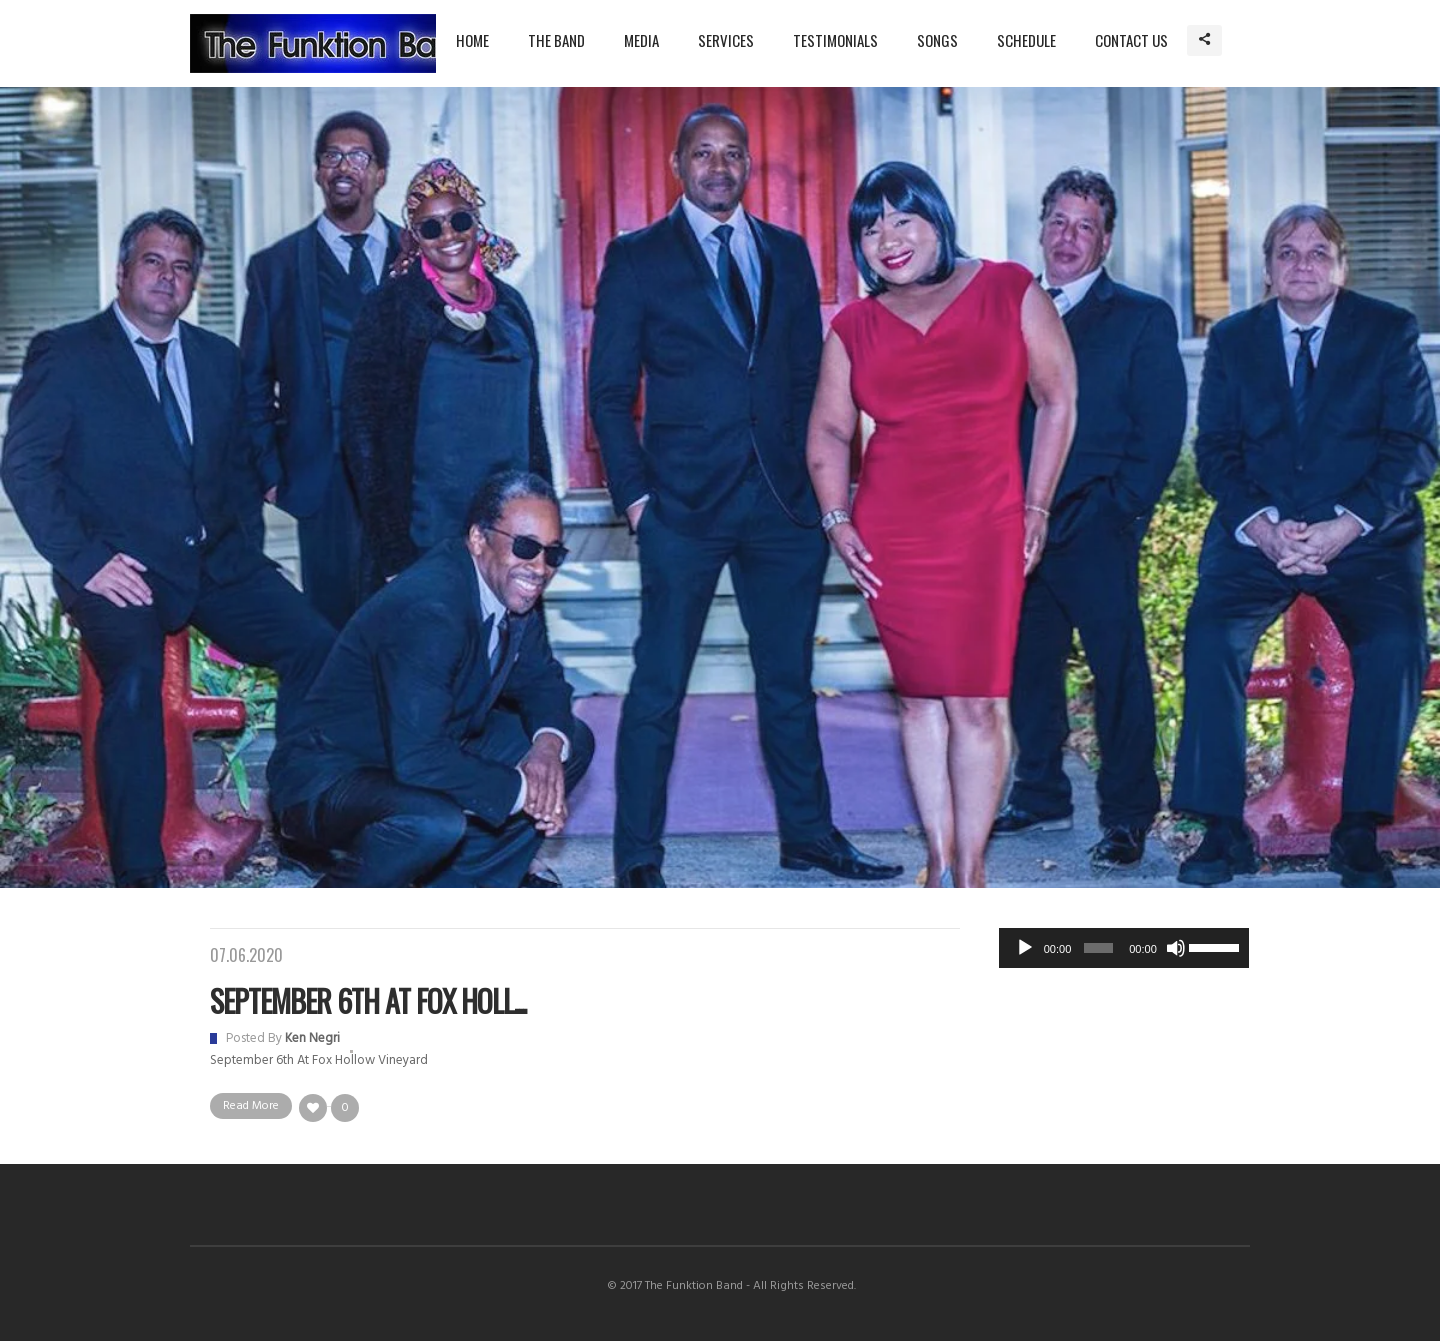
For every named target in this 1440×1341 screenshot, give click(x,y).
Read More (251, 1106)
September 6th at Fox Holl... (368, 1000)
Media (641, 40)
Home (472, 40)
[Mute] (1176, 948)
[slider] (1098, 948)
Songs (937, 40)
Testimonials (835, 40)
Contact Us (1131, 40)
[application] (1124, 948)
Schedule (1026, 40)
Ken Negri (312, 1038)
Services (726, 40)
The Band (556, 40)
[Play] (1025, 948)
